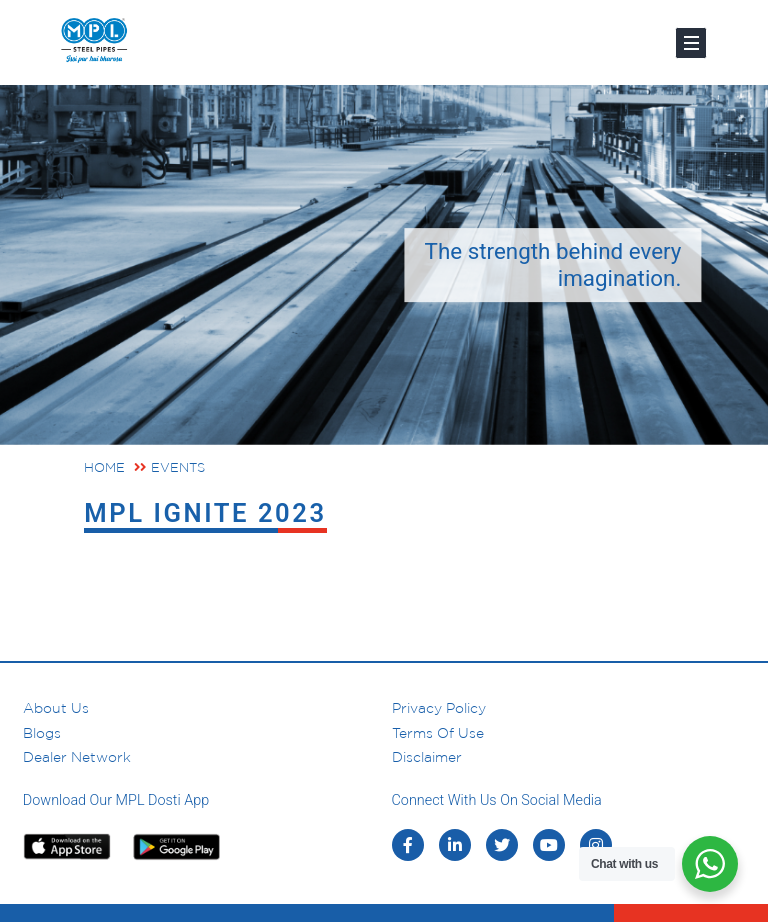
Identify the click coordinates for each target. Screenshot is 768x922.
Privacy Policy (439, 708)
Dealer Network (77, 757)
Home (104, 467)
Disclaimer (427, 757)
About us (56, 708)
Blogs (42, 733)
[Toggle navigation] (691, 43)
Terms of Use (438, 733)
